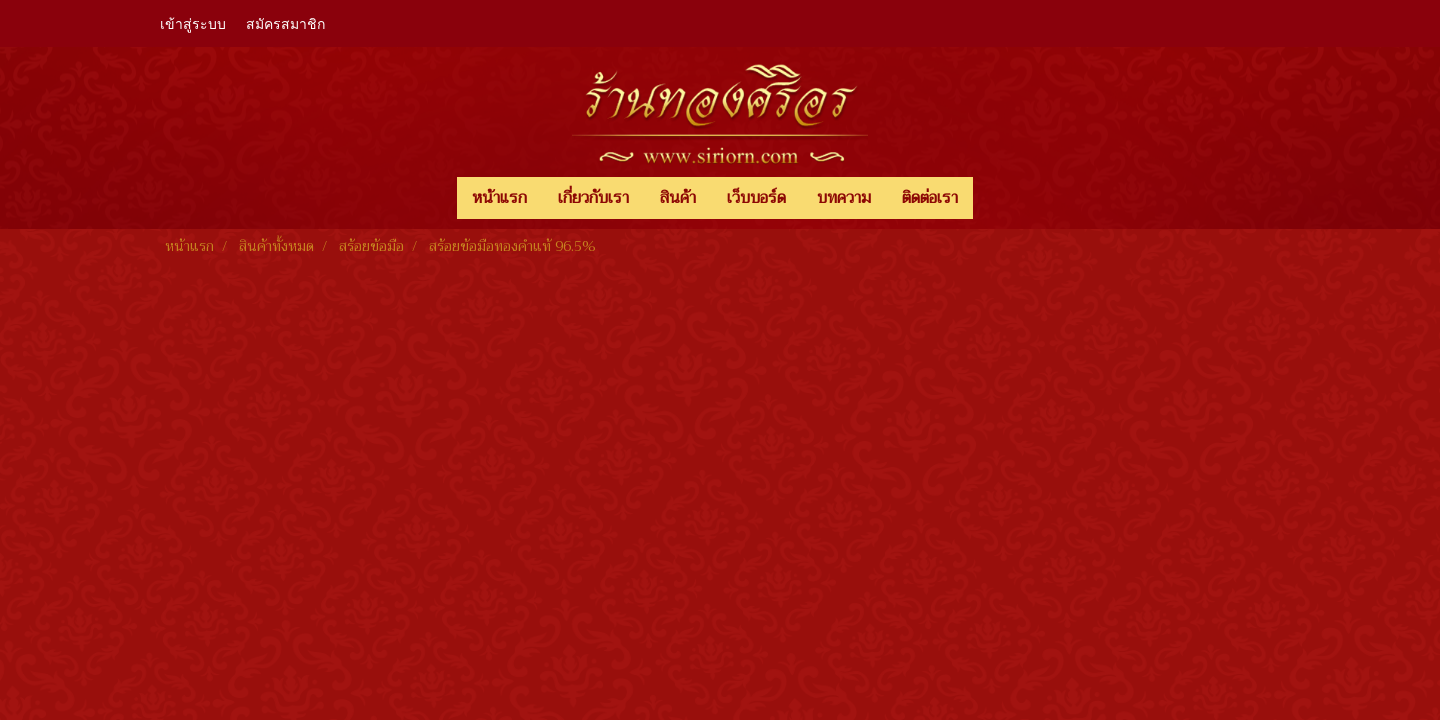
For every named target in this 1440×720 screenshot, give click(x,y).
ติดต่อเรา (930, 198)
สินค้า (678, 198)
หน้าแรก (499, 198)
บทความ (844, 198)
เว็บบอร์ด (756, 198)
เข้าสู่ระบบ (193, 22)
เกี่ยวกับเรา (593, 198)
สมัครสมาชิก (285, 22)
